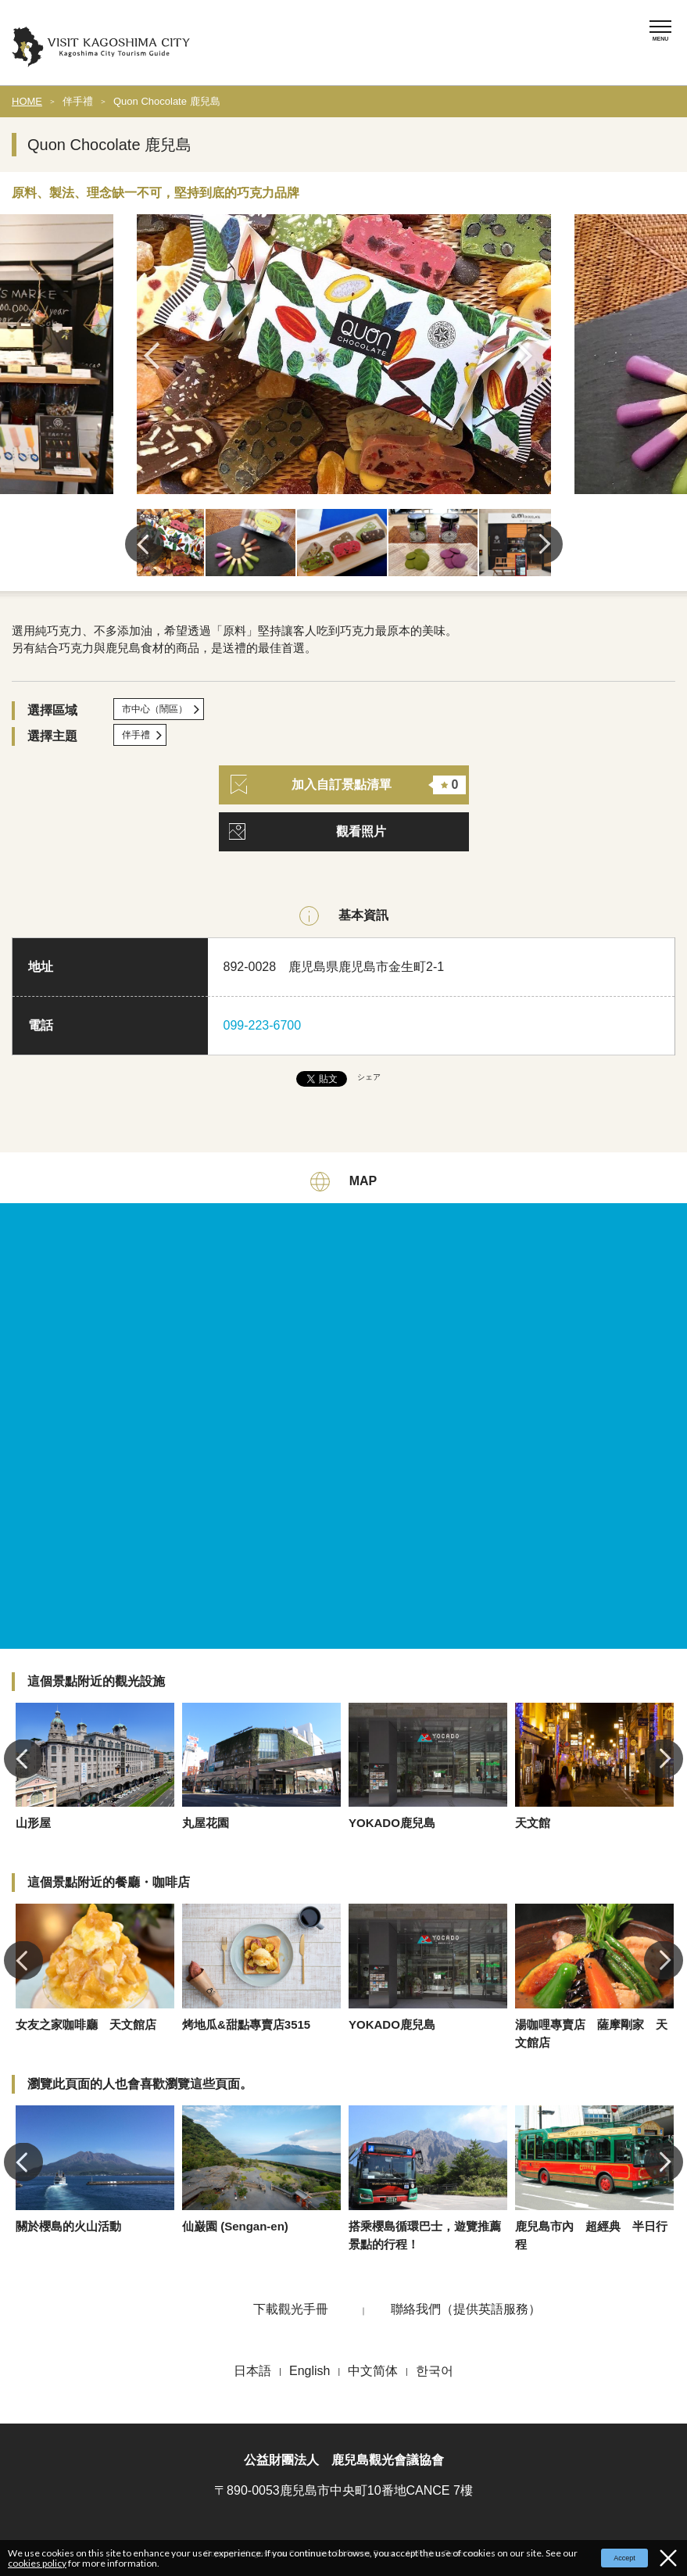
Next (529, 355)
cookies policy (37, 2563)
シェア (369, 1077)
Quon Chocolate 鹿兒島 (166, 101)
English (309, 2370)
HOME (27, 101)
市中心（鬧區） (155, 709)
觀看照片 (361, 831)
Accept (624, 2558)
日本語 (252, 2370)
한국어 (434, 2370)
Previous (157, 355)
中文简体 (373, 2370)
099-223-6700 (263, 1025)
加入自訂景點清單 (349, 784)
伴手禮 (78, 101)
